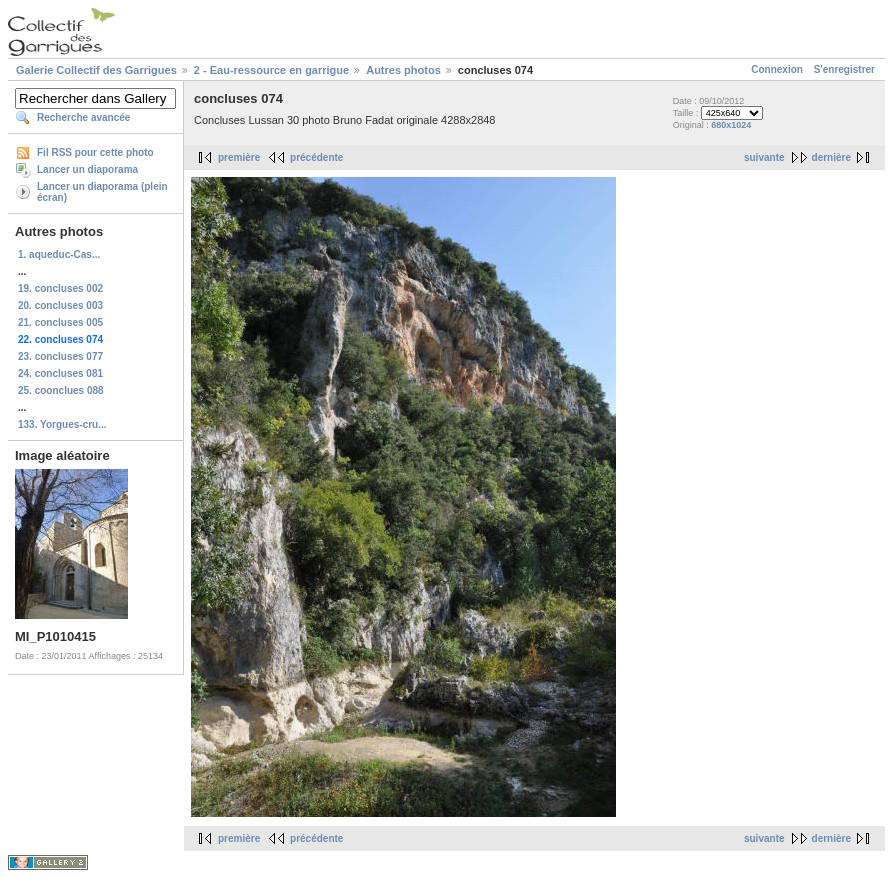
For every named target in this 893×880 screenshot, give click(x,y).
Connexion (777, 69)
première (239, 157)
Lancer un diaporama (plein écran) (102, 192)
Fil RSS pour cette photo (95, 152)
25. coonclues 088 (61, 390)
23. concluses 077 (60, 356)
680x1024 (731, 125)
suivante (764, 157)
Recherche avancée (83, 117)
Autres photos (403, 70)
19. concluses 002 (60, 288)
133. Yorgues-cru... (62, 424)
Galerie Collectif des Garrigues (96, 70)
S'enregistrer (844, 69)
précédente (316, 157)
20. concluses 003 (60, 305)
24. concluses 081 (60, 373)
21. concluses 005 (60, 322)
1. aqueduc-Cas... (59, 254)
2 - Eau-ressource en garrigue (271, 70)
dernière (831, 157)
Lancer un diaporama (87, 169)
